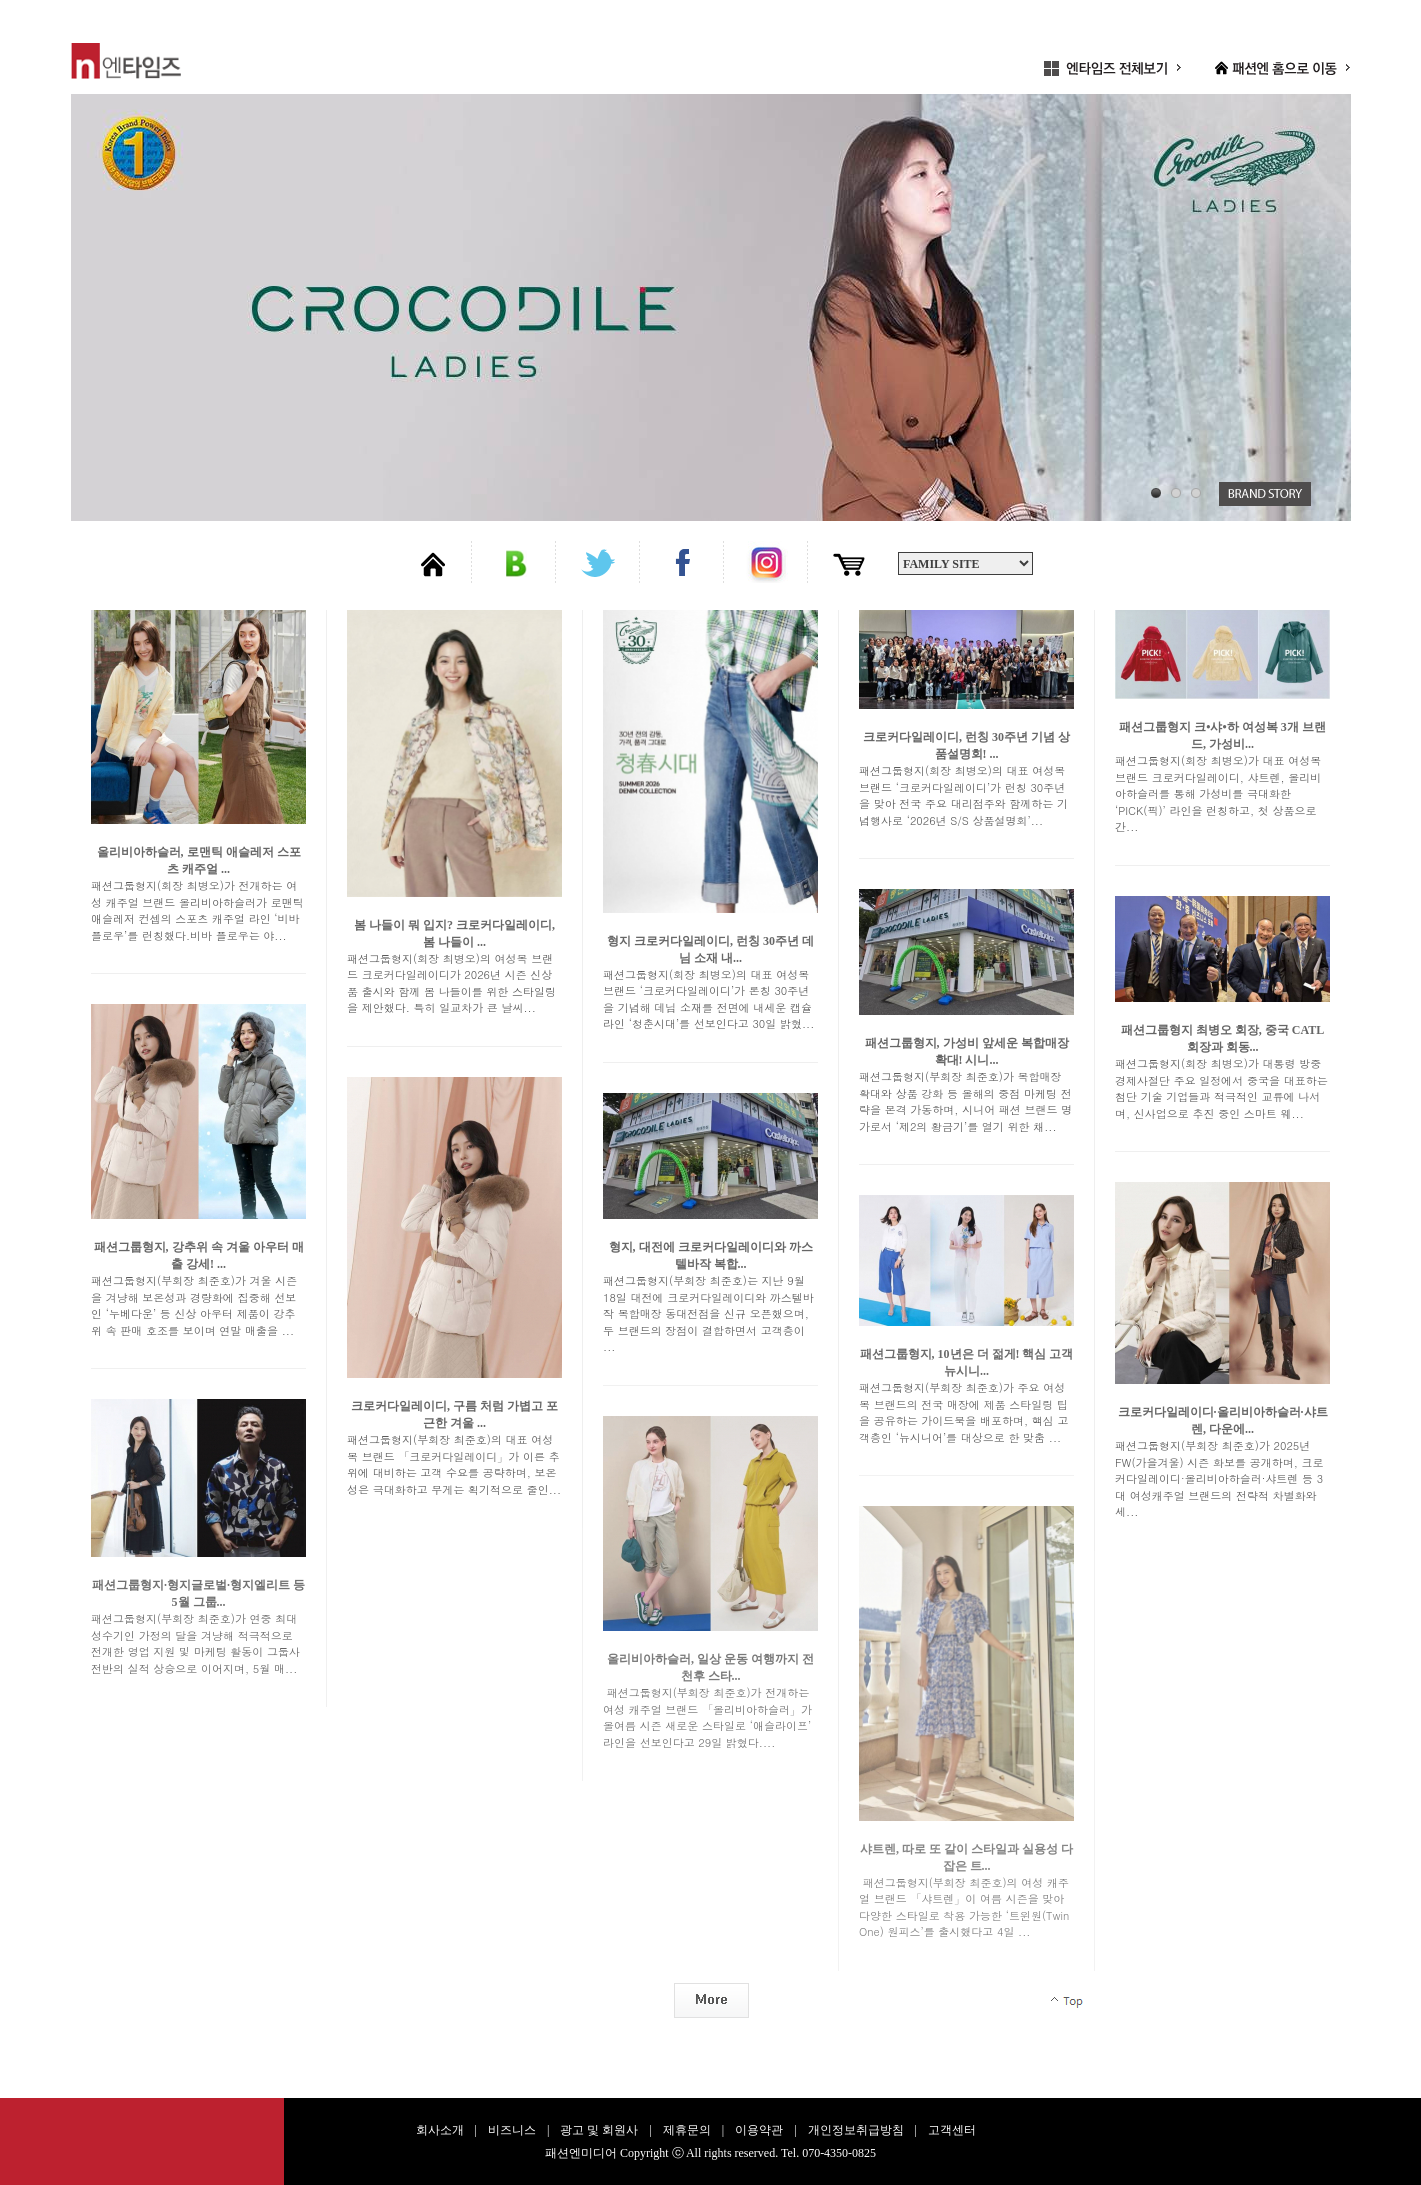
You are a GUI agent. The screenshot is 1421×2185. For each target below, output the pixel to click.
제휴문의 (687, 2130)
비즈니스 (512, 2130)
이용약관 (759, 2130)
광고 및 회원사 (599, 2130)
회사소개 (440, 2130)
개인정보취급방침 (856, 2130)
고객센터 (952, 2130)
